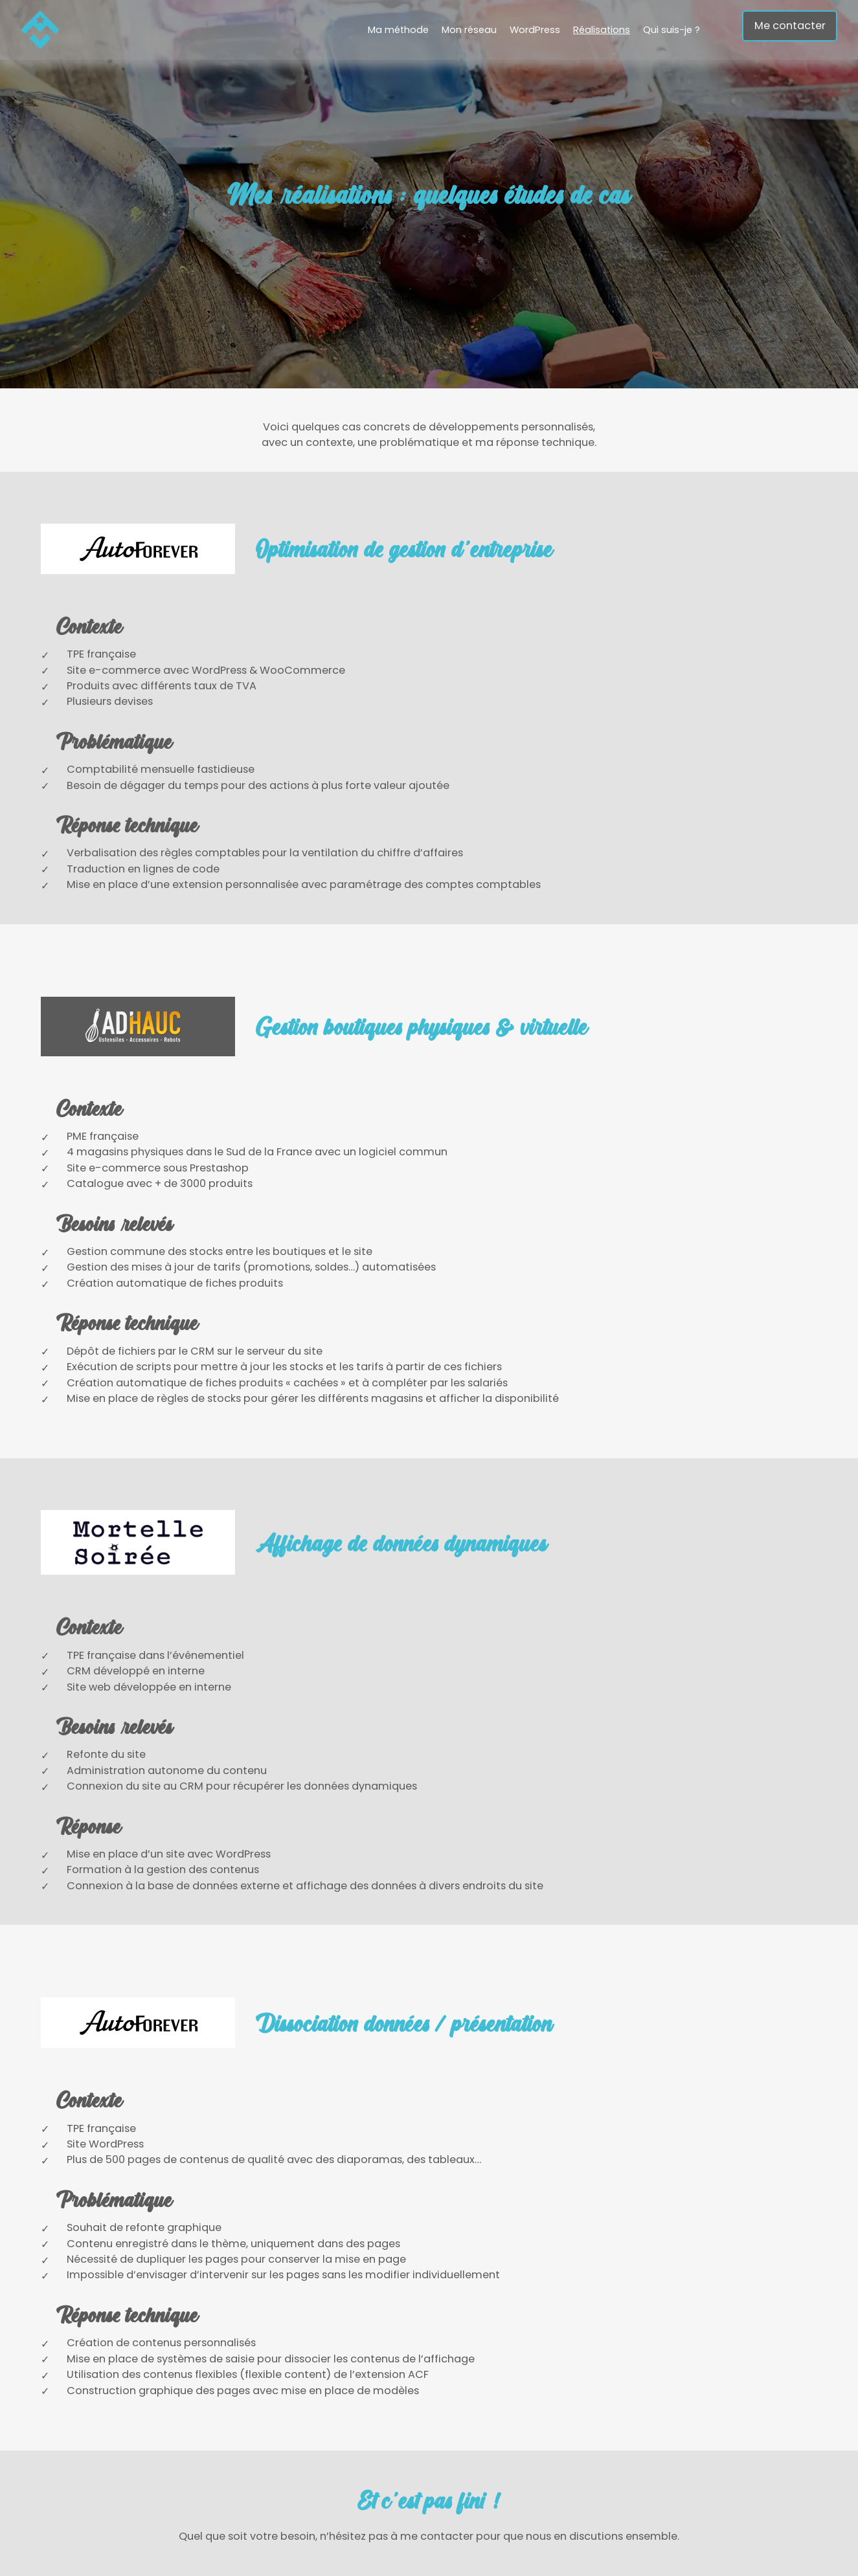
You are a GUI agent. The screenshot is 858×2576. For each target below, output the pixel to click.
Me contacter (790, 25)
